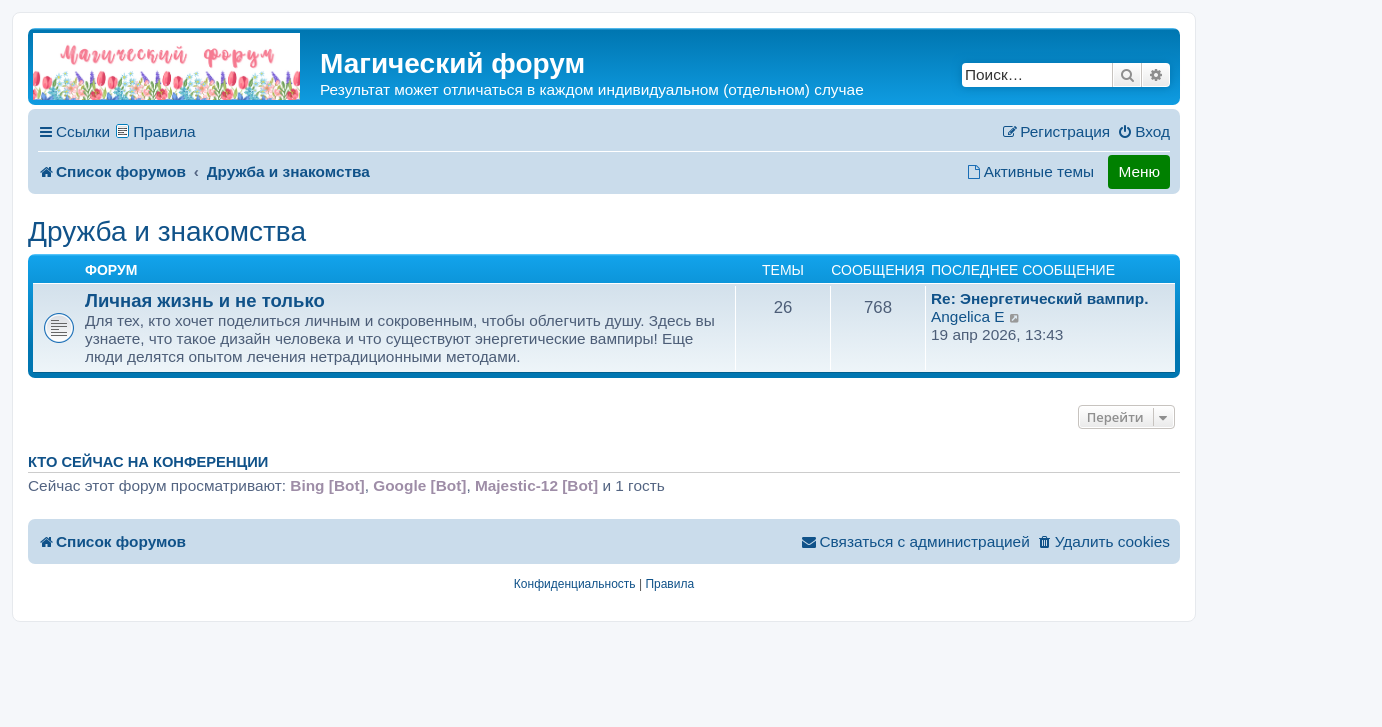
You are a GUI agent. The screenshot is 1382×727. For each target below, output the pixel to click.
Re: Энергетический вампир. (1039, 298)
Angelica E (968, 316)
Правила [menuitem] (164, 131)
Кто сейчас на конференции (148, 462)
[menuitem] (1143, 132)
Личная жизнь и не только (205, 300)
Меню (1139, 171)
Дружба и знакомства (167, 231)
